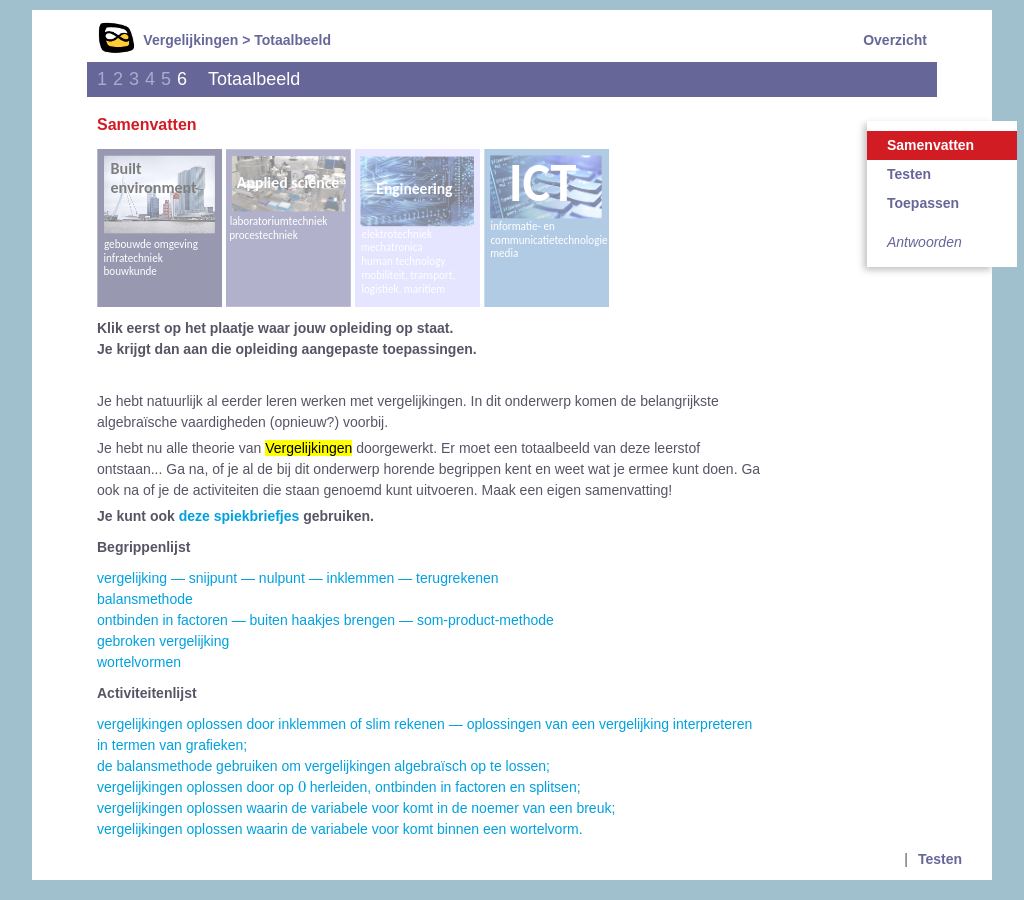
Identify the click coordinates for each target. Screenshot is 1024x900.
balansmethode (145, 599)
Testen (909, 174)
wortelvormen (139, 662)
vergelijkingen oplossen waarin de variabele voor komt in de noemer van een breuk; (356, 808)
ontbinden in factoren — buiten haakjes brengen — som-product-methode (325, 620)
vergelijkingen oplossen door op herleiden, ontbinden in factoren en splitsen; (339, 787)
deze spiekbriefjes (239, 516)
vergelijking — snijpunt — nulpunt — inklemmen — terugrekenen (298, 578)
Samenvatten (930, 145)
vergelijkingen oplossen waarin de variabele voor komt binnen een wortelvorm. (340, 829)
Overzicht (895, 40)
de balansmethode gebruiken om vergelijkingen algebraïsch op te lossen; (323, 766)
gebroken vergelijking (163, 641)
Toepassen (923, 203)
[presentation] (302, 787)
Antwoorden (924, 242)
